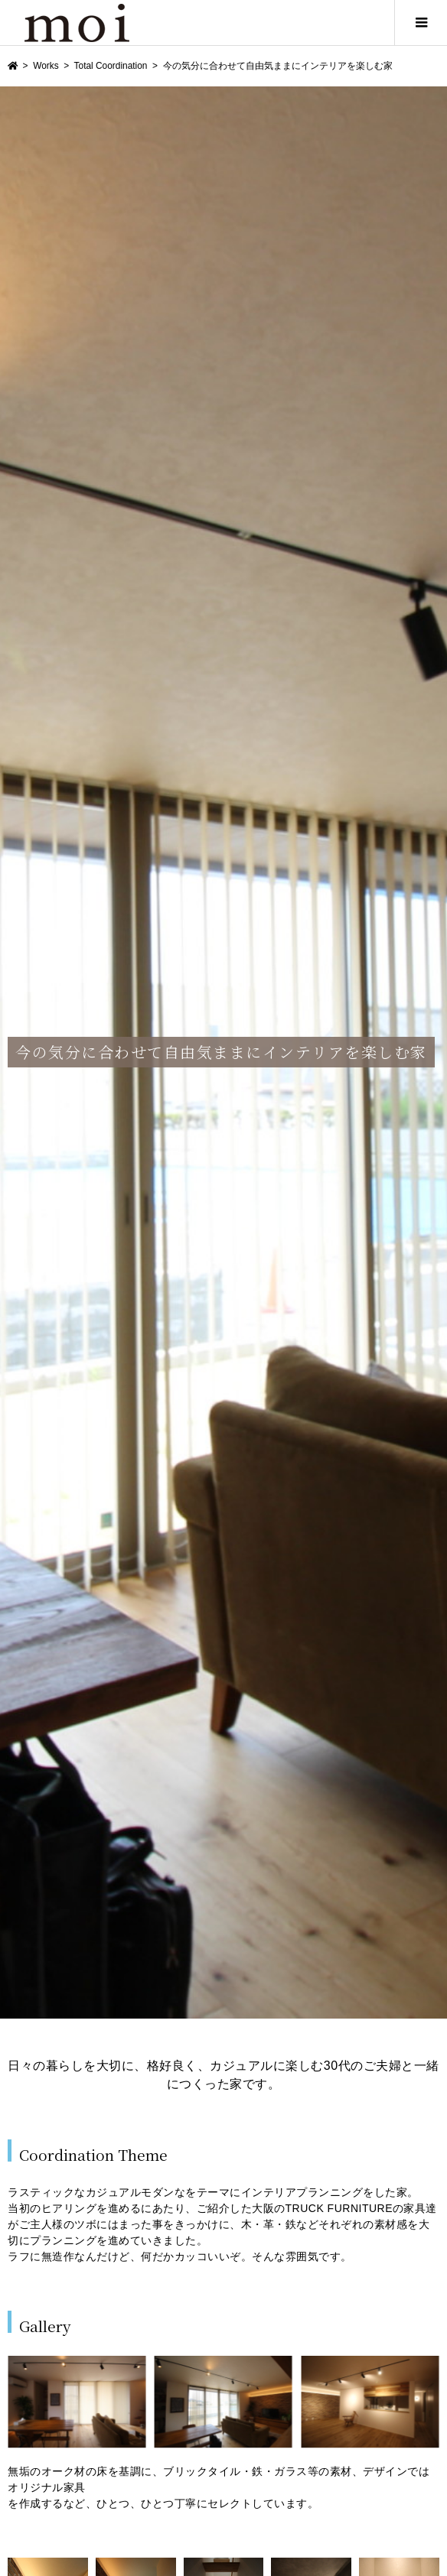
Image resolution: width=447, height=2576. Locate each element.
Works (45, 65)
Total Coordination (111, 65)
